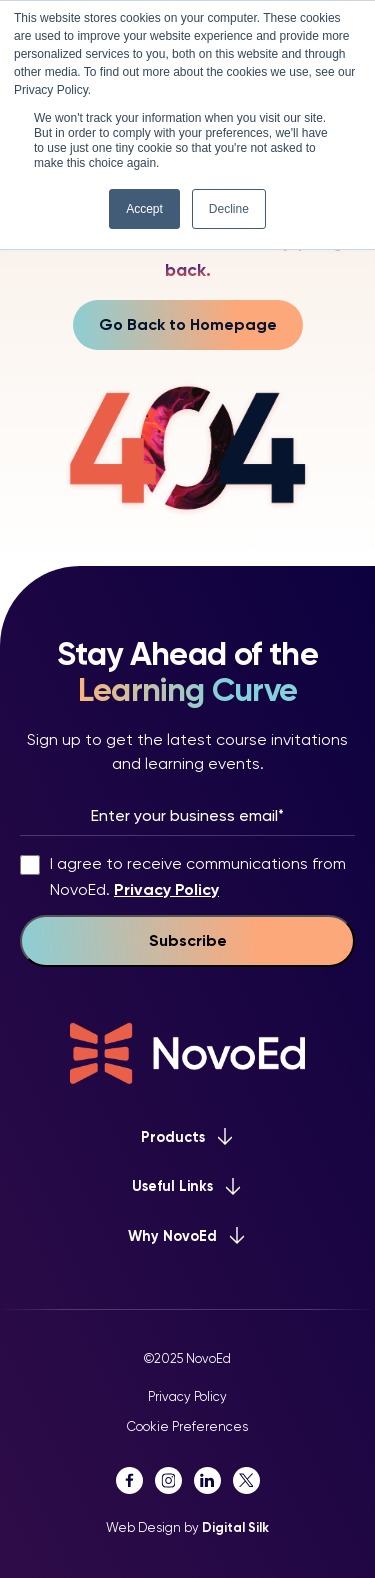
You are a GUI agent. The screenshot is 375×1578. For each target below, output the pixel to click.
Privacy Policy (166, 889)
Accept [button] (144, 209)
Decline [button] (229, 209)
